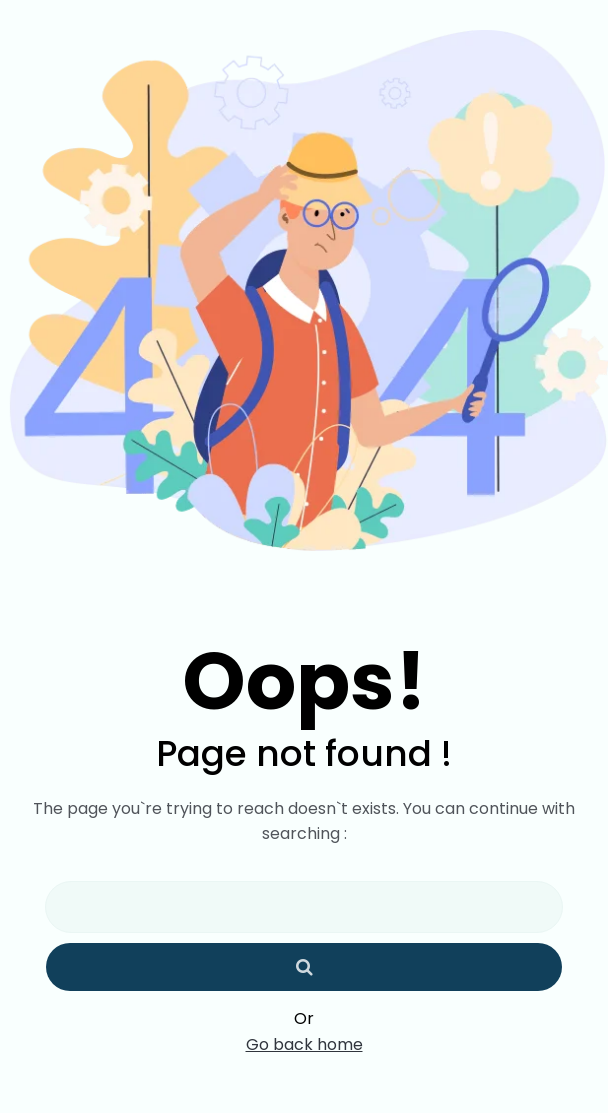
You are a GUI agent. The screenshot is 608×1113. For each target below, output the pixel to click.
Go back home (304, 1045)
